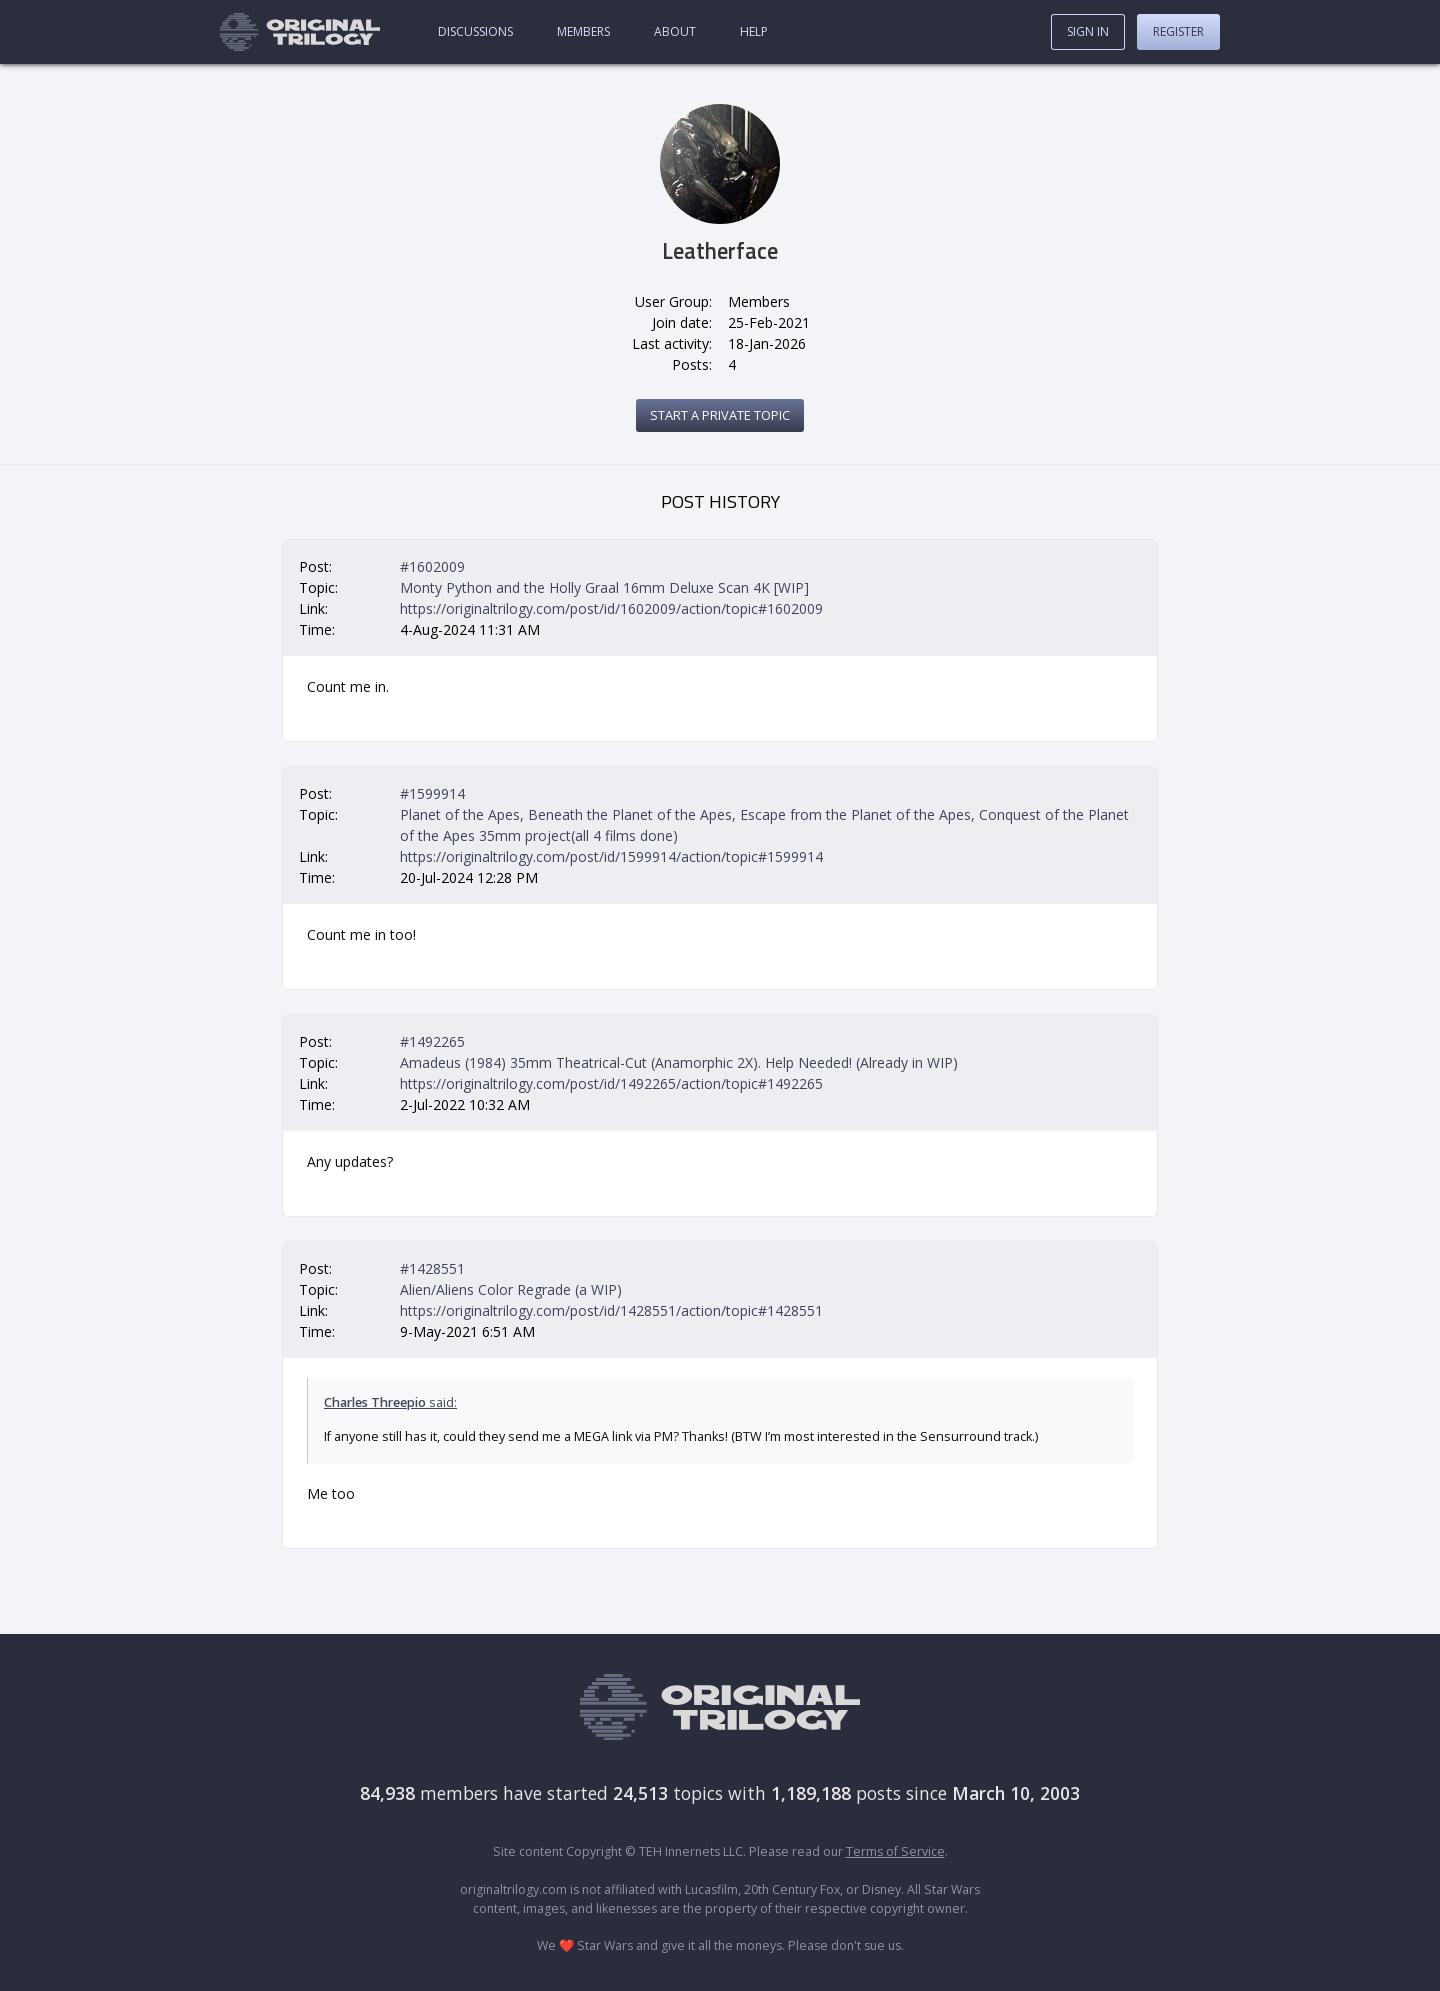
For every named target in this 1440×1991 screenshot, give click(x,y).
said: (390, 1402)
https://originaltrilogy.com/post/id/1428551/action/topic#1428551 (611, 1310)
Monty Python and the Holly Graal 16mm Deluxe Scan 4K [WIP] (604, 587)
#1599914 (432, 793)
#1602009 (432, 566)
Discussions (475, 31)
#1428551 (432, 1268)
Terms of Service (895, 1851)
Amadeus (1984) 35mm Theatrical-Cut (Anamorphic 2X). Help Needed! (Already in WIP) (679, 1062)
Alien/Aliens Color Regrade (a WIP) (511, 1289)
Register (1178, 31)
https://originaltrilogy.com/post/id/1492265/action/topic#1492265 (611, 1083)
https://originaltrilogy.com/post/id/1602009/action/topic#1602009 (611, 608)
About (675, 31)
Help (754, 31)
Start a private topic (720, 415)
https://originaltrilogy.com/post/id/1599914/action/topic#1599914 (611, 856)
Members (583, 31)
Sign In (1088, 31)
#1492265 (432, 1041)
